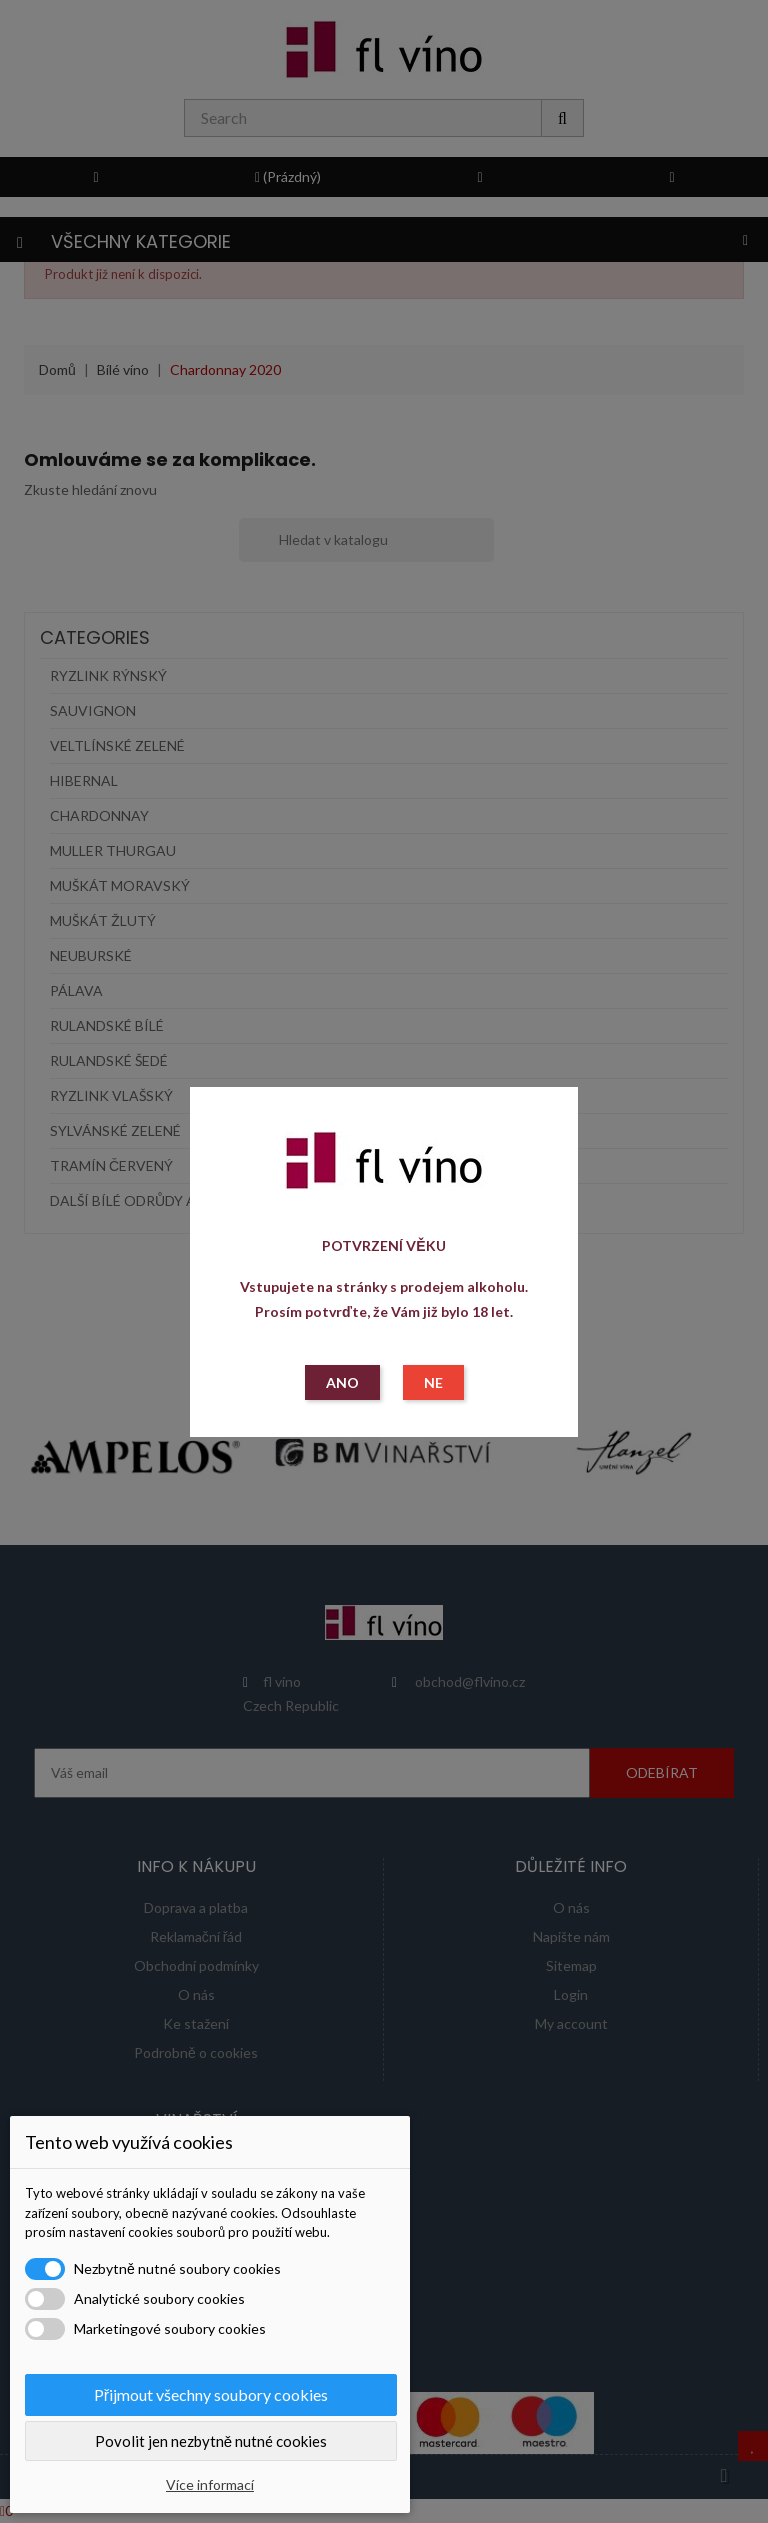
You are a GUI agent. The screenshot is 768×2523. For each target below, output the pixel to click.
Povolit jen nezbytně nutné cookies (211, 2441)
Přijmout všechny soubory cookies (211, 2394)
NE (433, 1382)
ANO (342, 1382)
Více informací (210, 2484)
